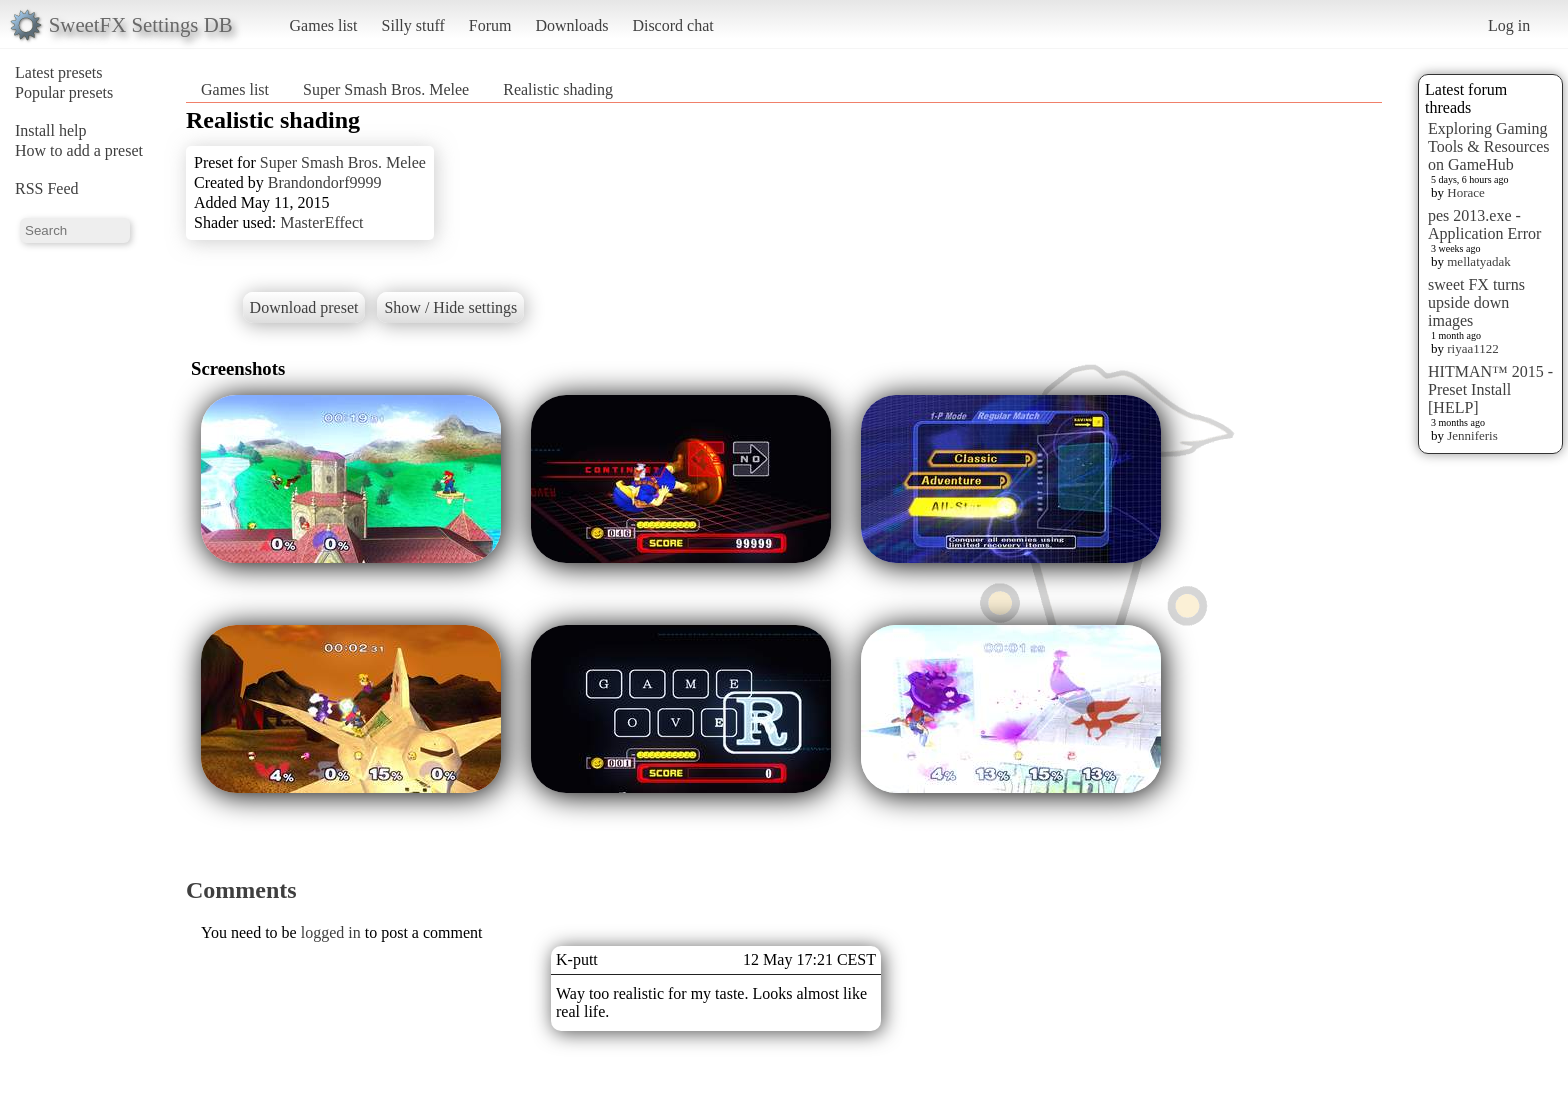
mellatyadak (1479, 261)
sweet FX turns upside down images (1476, 302)
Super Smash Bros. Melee (386, 89)
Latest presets (59, 72)
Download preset (304, 307)
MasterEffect (321, 222)
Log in (1509, 25)
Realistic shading (558, 89)
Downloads (571, 25)
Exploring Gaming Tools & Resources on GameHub (1489, 146)
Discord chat (672, 25)
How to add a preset (79, 150)
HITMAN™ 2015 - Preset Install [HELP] (1490, 389)
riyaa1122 (1473, 348)
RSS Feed (47, 188)
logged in (331, 932)
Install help (51, 130)
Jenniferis (1472, 435)
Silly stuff (413, 25)
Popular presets (64, 92)
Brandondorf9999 (325, 182)
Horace (1466, 192)
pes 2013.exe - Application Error (1484, 224)
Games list (324, 25)
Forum (490, 25)
